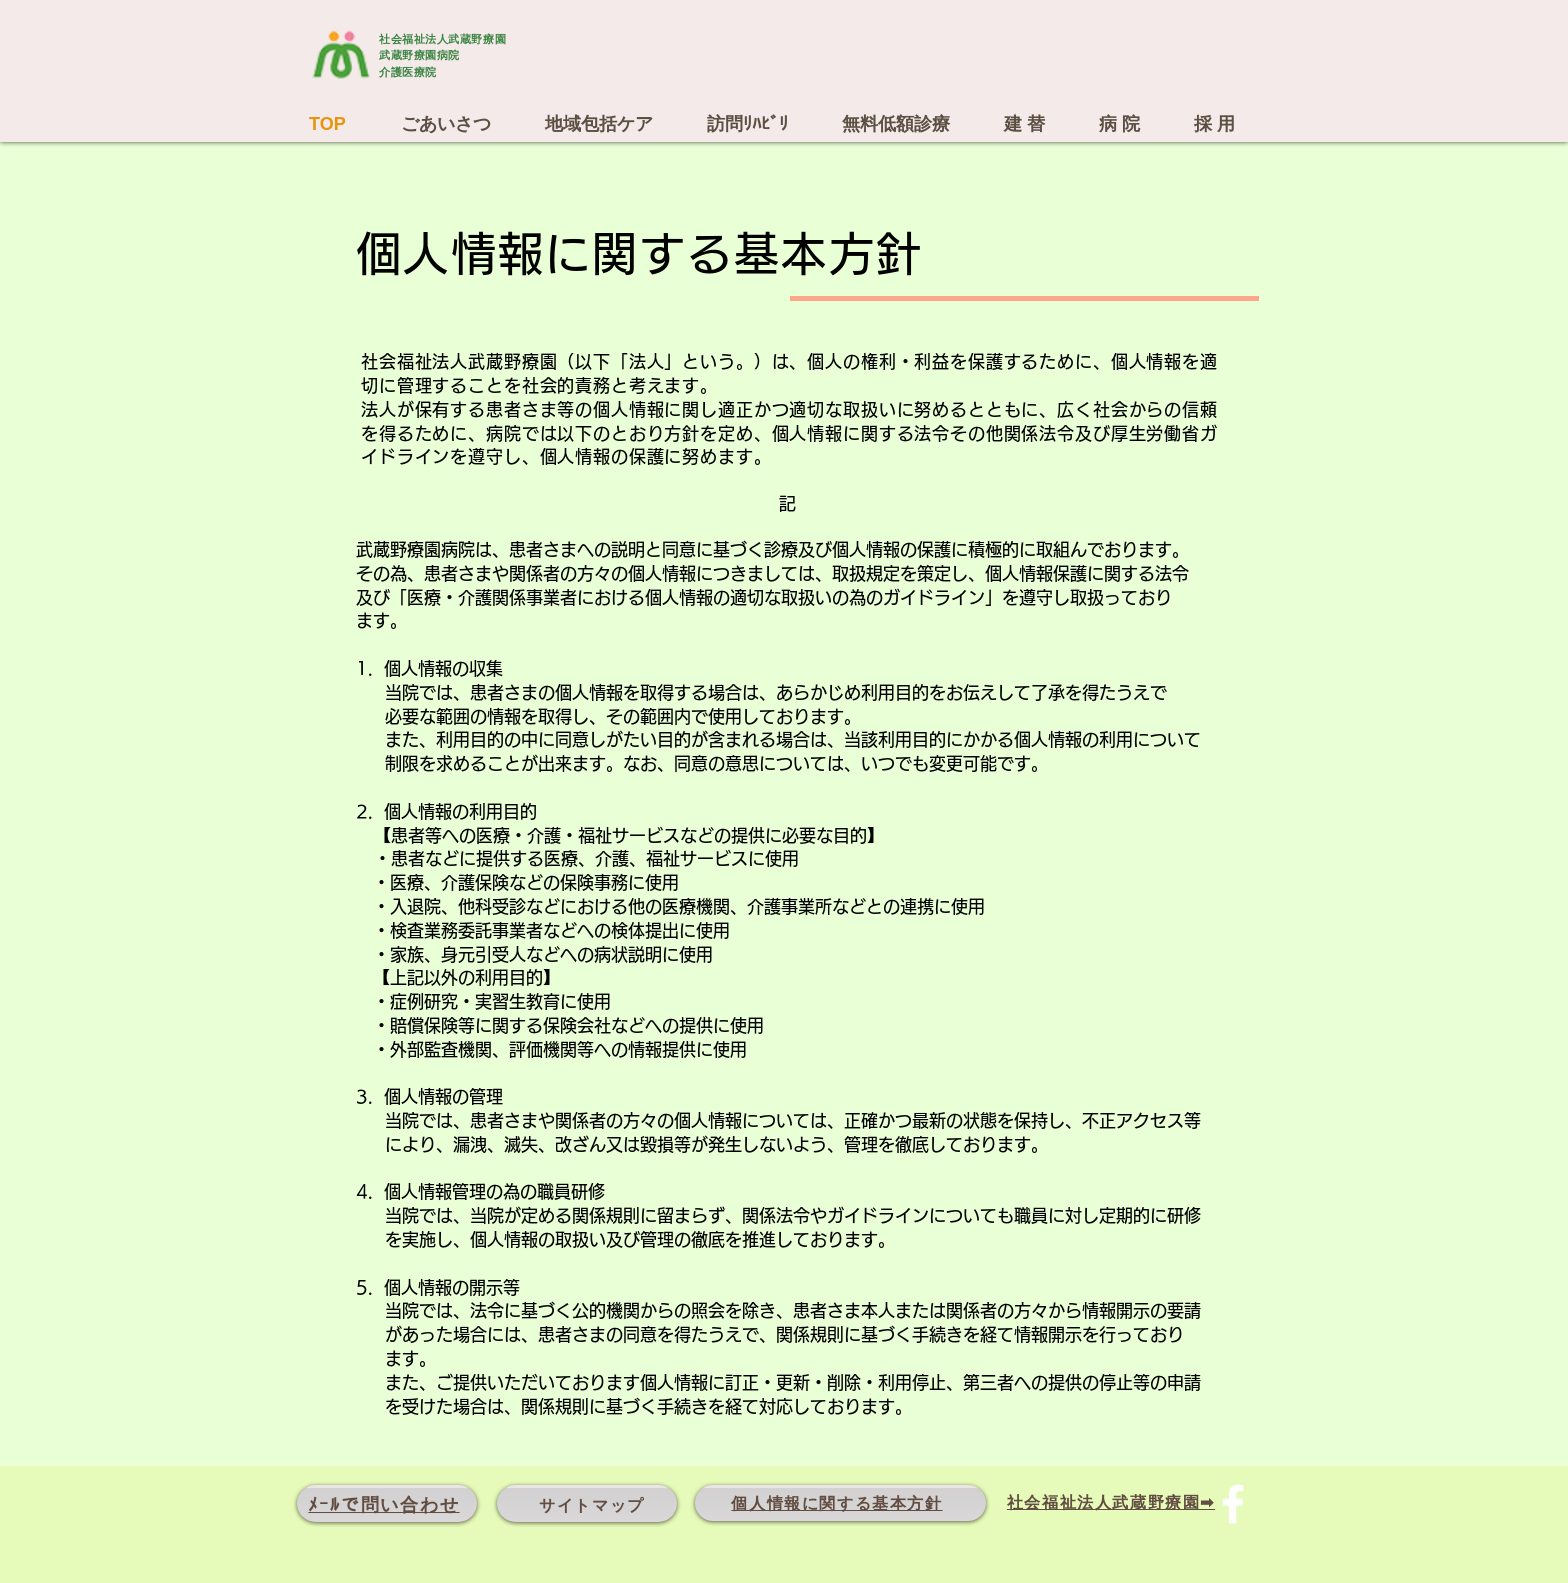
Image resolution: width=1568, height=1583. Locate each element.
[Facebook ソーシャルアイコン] (1233, 1504)
